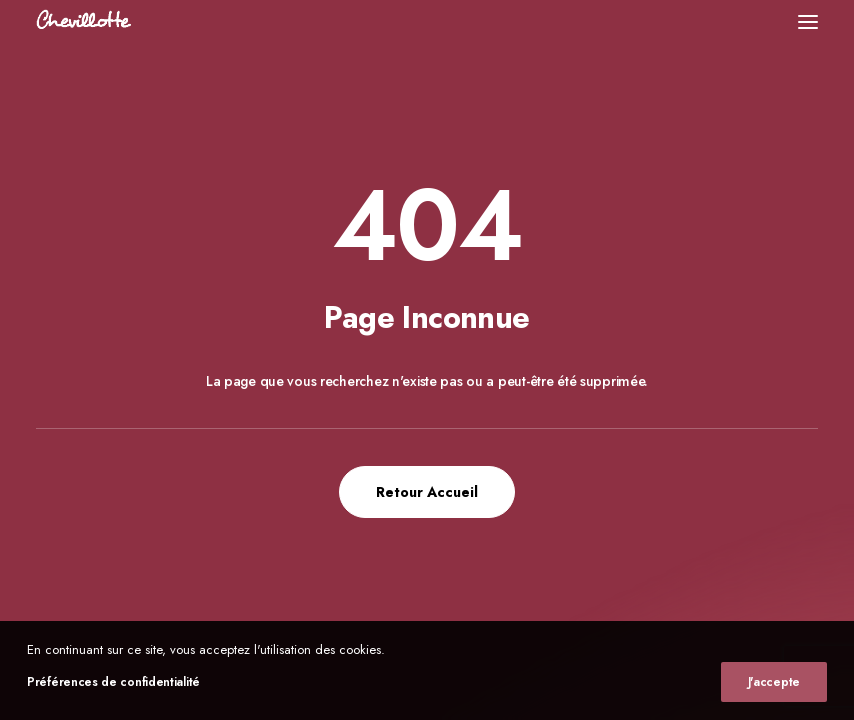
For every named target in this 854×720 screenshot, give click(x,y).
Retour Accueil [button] (427, 492)
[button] (808, 21)
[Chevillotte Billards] (84, 21)
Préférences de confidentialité (113, 682)
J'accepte (774, 682)
